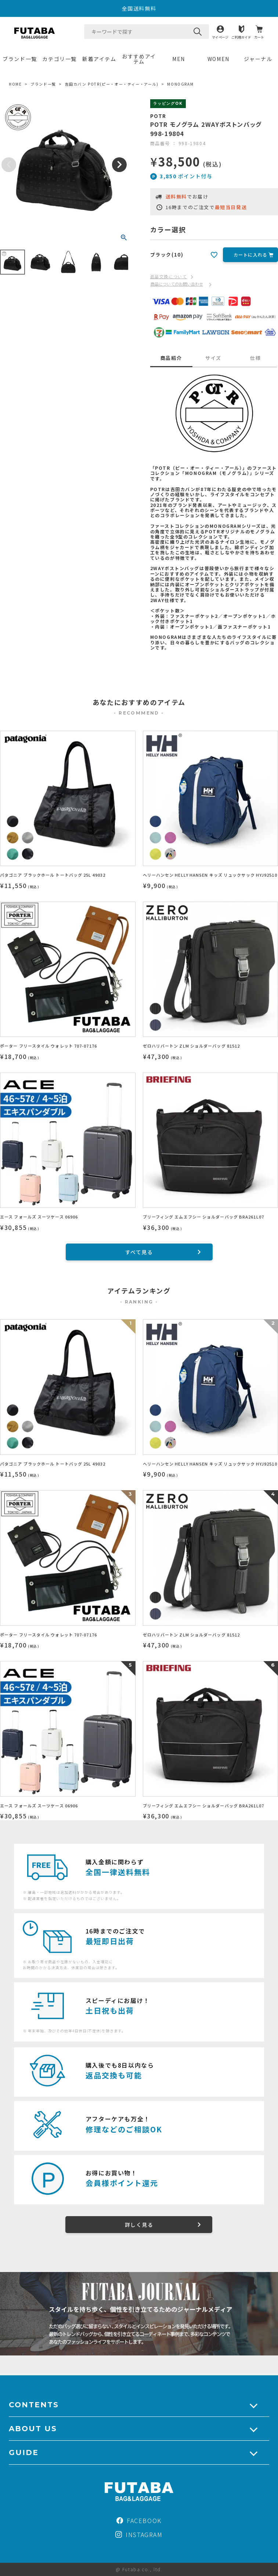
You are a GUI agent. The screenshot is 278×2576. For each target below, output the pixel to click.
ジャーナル (258, 58)
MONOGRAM (180, 84)
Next (119, 164)
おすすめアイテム (139, 59)
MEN (178, 58)
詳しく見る (139, 2224)
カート (259, 37)
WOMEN (218, 58)
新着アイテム (99, 58)
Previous (8, 164)
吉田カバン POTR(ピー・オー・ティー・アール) (112, 84)
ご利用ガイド (241, 37)
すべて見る (139, 1252)
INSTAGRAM (138, 2534)
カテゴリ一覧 (59, 58)
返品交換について (168, 276)
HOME (15, 84)
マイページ (220, 37)
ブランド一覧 (20, 58)
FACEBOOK (139, 2520)
